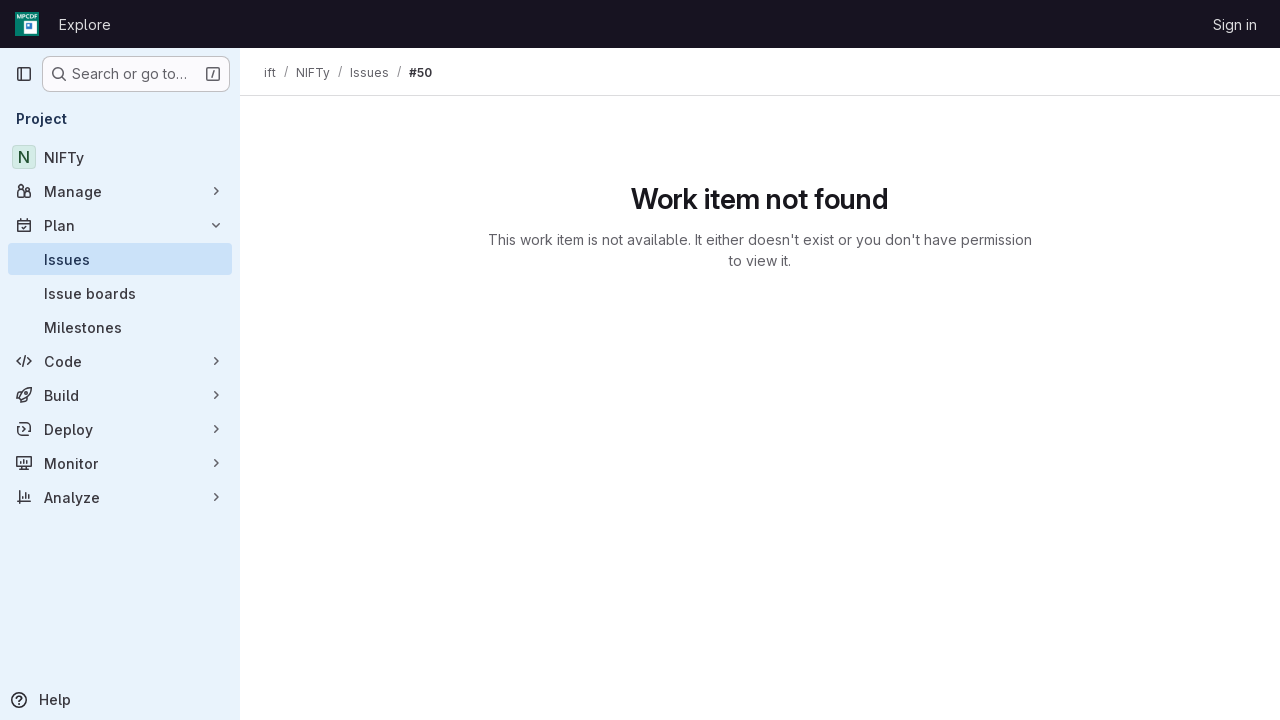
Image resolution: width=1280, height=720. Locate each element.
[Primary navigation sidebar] (24, 74)
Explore (85, 24)
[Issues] (120, 259)
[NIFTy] (120, 157)
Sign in (1235, 24)
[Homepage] (27, 24)
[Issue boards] (120, 293)
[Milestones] (120, 327)
